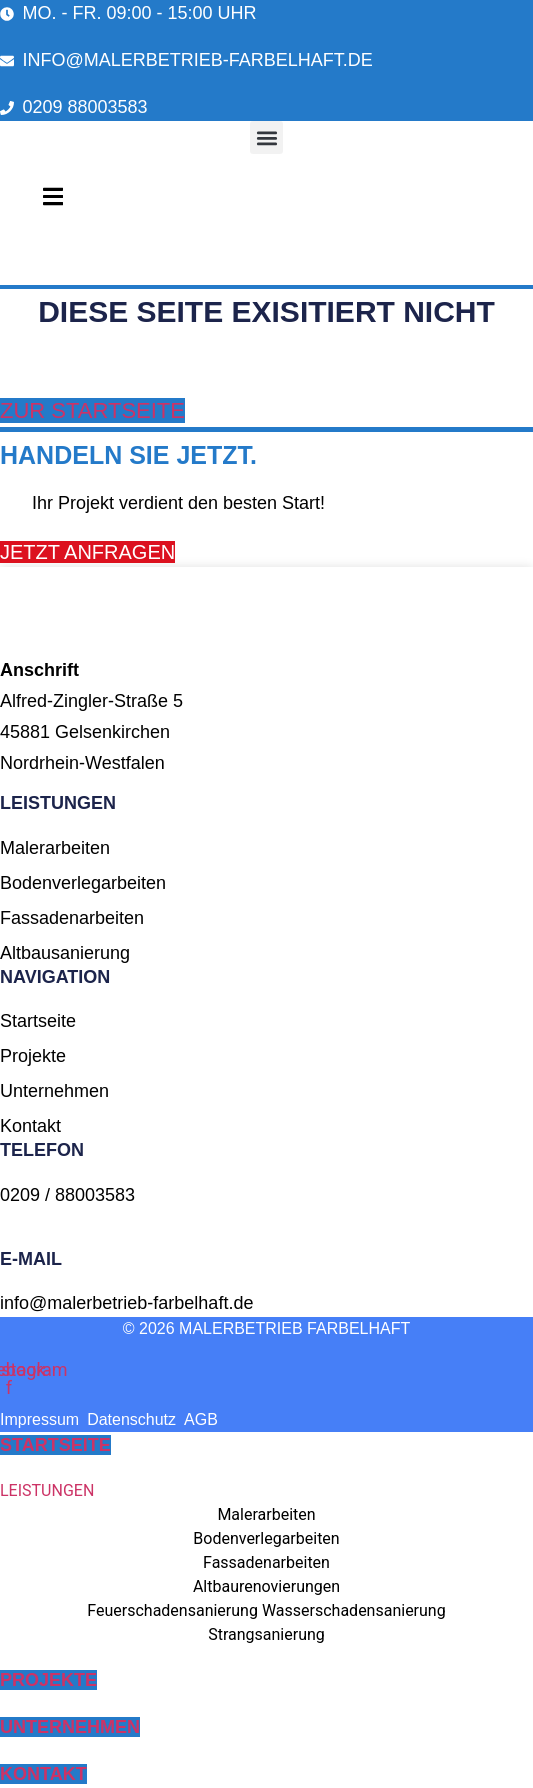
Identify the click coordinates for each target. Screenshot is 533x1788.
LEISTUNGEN (47, 1490)
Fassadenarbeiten (266, 1562)
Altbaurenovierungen (266, 1586)
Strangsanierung (266, 1634)
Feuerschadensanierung (172, 1610)
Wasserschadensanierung (354, 1610)
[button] (266, 137)
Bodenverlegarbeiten (266, 1538)
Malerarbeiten (266, 1514)
